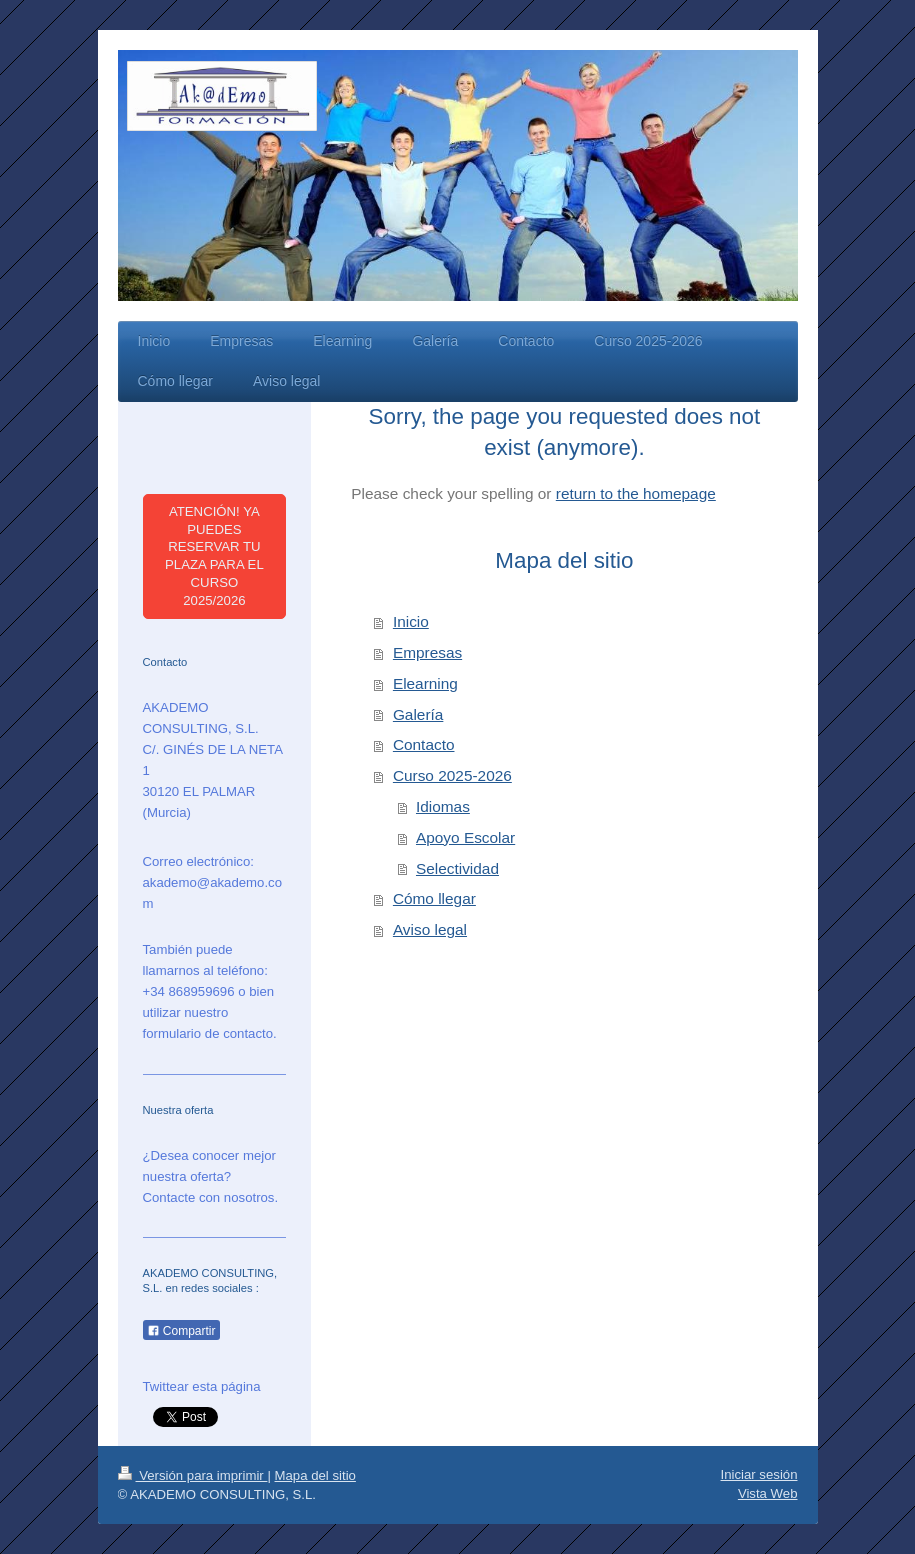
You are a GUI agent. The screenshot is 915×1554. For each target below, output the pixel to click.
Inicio (411, 621)
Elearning (425, 683)
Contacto (424, 744)
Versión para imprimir (193, 1475)
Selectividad (457, 868)
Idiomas (443, 806)
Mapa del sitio (315, 1475)
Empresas (427, 652)
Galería (418, 714)
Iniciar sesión (759, 1474)
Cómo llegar (434, 898)
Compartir (181, 1331)
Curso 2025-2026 (452, 775)
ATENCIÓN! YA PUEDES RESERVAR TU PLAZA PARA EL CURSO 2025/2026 (214, 556)
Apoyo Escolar (465, 837)
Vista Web (768, 1493)
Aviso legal (430, 929)
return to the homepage (636, 493)
